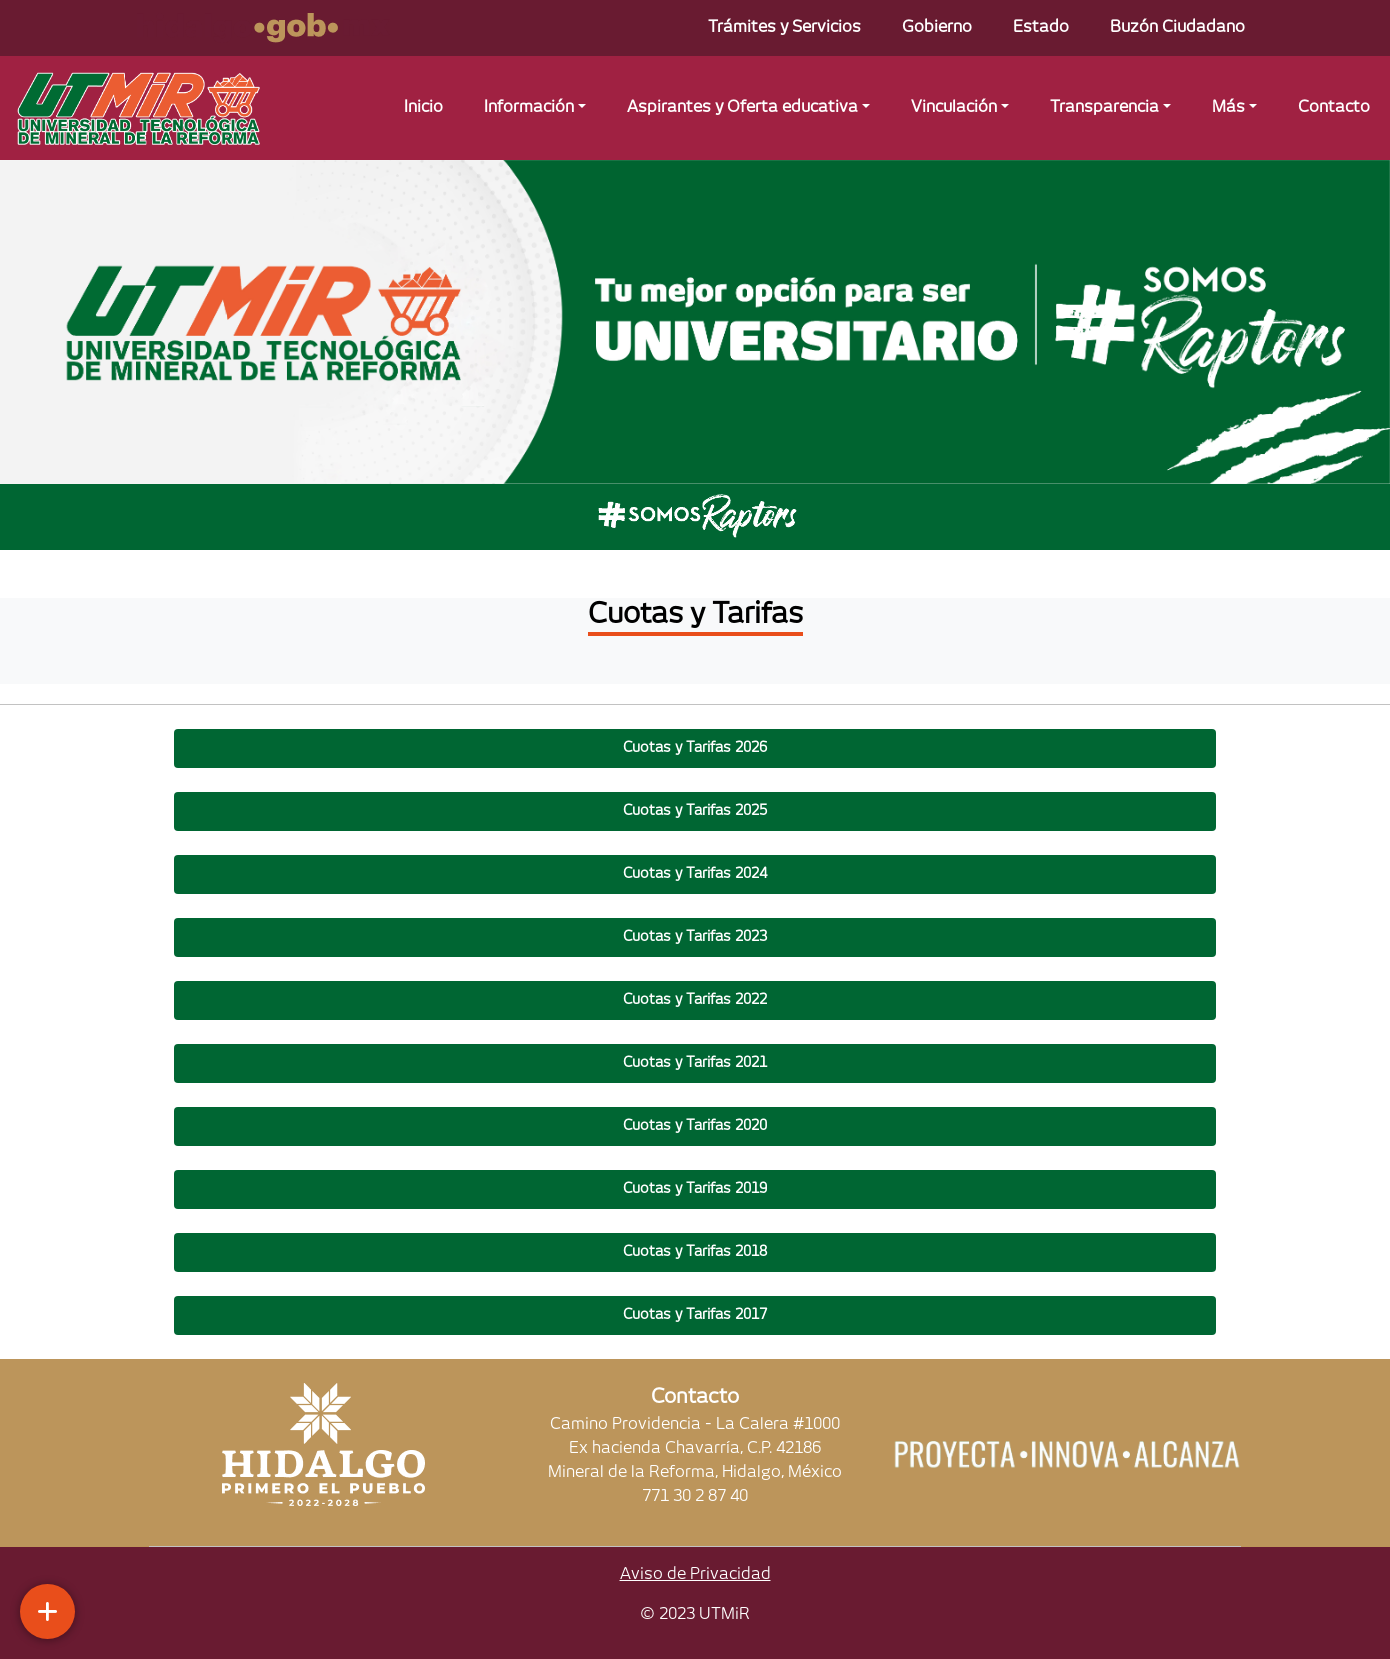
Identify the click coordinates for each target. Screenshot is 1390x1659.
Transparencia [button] (1104, 107)
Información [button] (529, 107)
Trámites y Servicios (784, 27)
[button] (695, 748)
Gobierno (937, 27)
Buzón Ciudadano (1177, 27)
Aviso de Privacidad (695, 1574)
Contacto (1334, 107)
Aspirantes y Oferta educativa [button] (742, 107)
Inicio (423, 107)
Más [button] (1228, 107)
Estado (1041, 27)
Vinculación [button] (954, 107)
